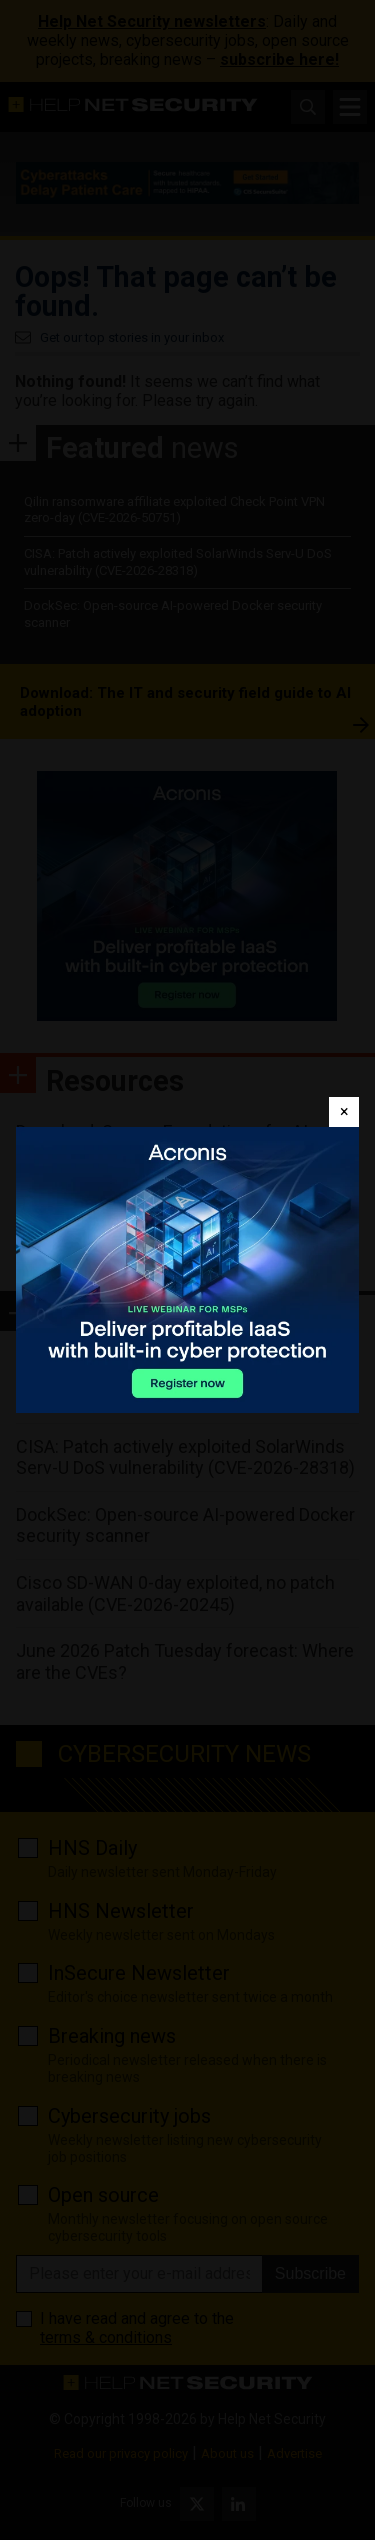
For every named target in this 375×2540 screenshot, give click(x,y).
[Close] (344, 1112)
